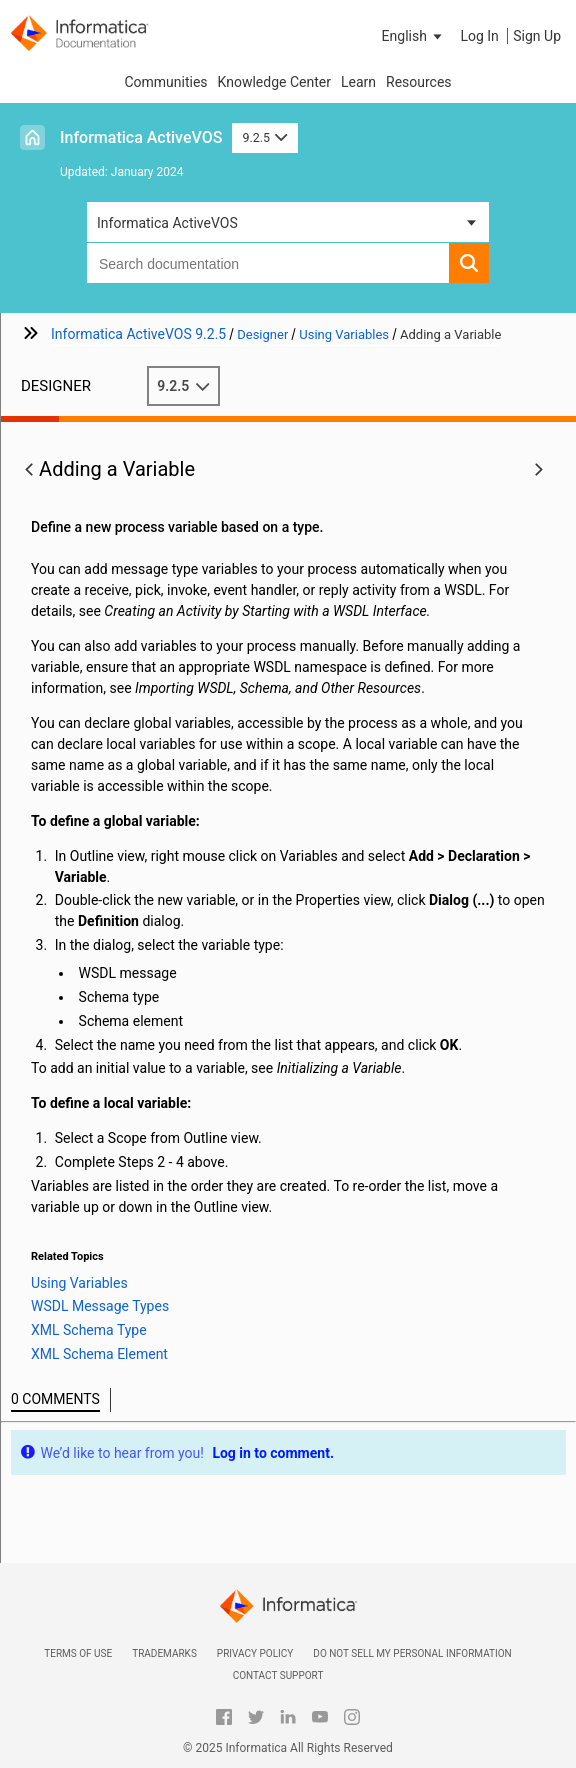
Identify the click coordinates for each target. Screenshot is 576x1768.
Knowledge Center (274, 82)
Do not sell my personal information (412, 1653)
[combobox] (268, 263)
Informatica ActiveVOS (141, 137)
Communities (165, 82)
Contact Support (278, 1675)
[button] (414, 36)
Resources (419, 82)
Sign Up (537, 36)
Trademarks (164, 1653)
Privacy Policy (255, 1653)
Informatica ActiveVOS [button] (167, 223)
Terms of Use (78, 1653)
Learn (358, 82)
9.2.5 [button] (264, 137)
